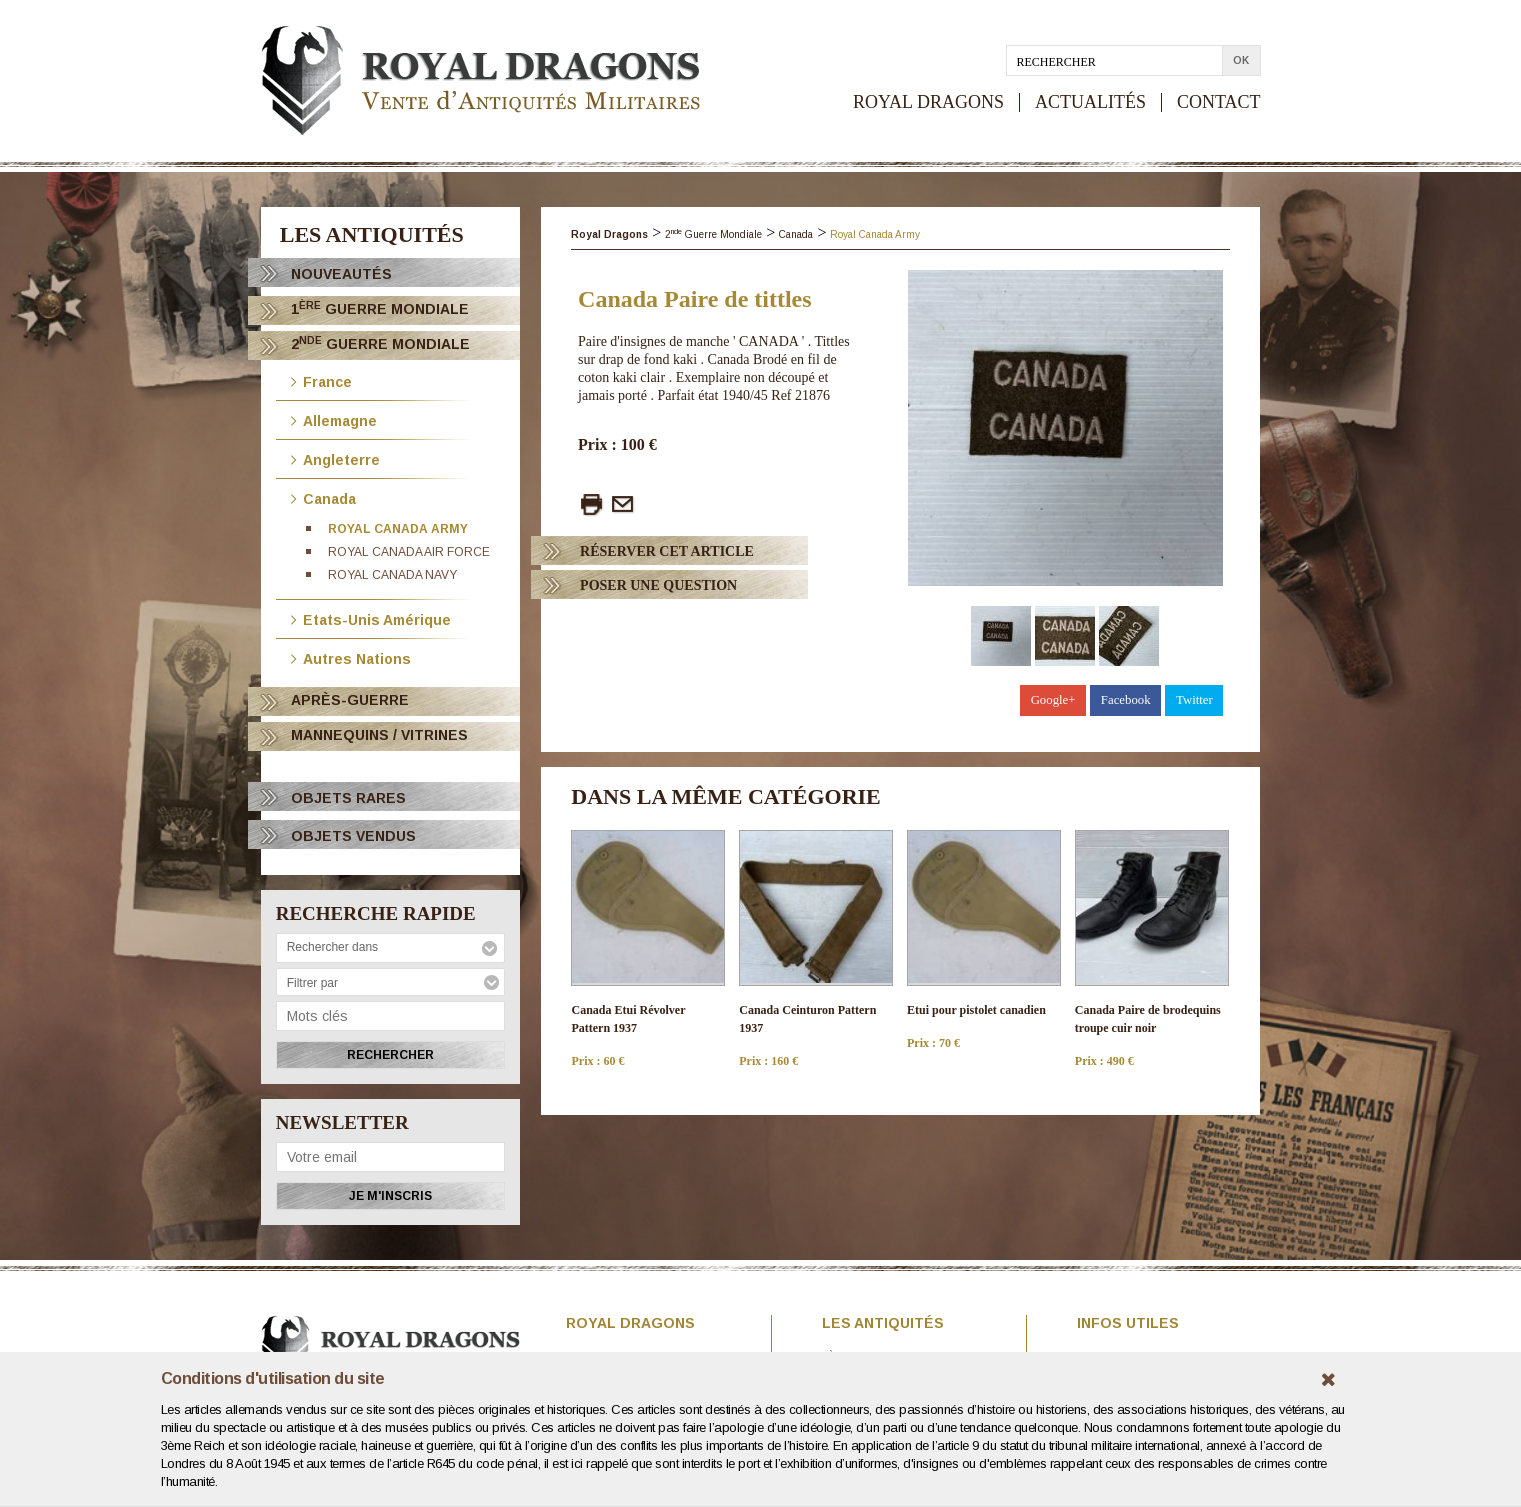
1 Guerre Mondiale (380, 308)
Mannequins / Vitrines (379, 735)
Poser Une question (658, 585)
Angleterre (335, 458)
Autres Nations (351, 657)
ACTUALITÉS (1090, 102)
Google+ (1053, 700)
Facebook (1126, 700)
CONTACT (1219, 102)
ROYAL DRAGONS (928, 102)
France (321, 380)
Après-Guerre (350, 700)
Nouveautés (341, 274)
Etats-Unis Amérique (371, 618)
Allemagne (334, 419)
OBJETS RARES (348, 798)
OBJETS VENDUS (353, 836)
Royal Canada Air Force (409, 552)
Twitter (1194, 700)
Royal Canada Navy (392, 575)
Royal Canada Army (398, 529)
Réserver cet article (667, 551)
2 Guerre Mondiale (380, 343)
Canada (323, 497)
